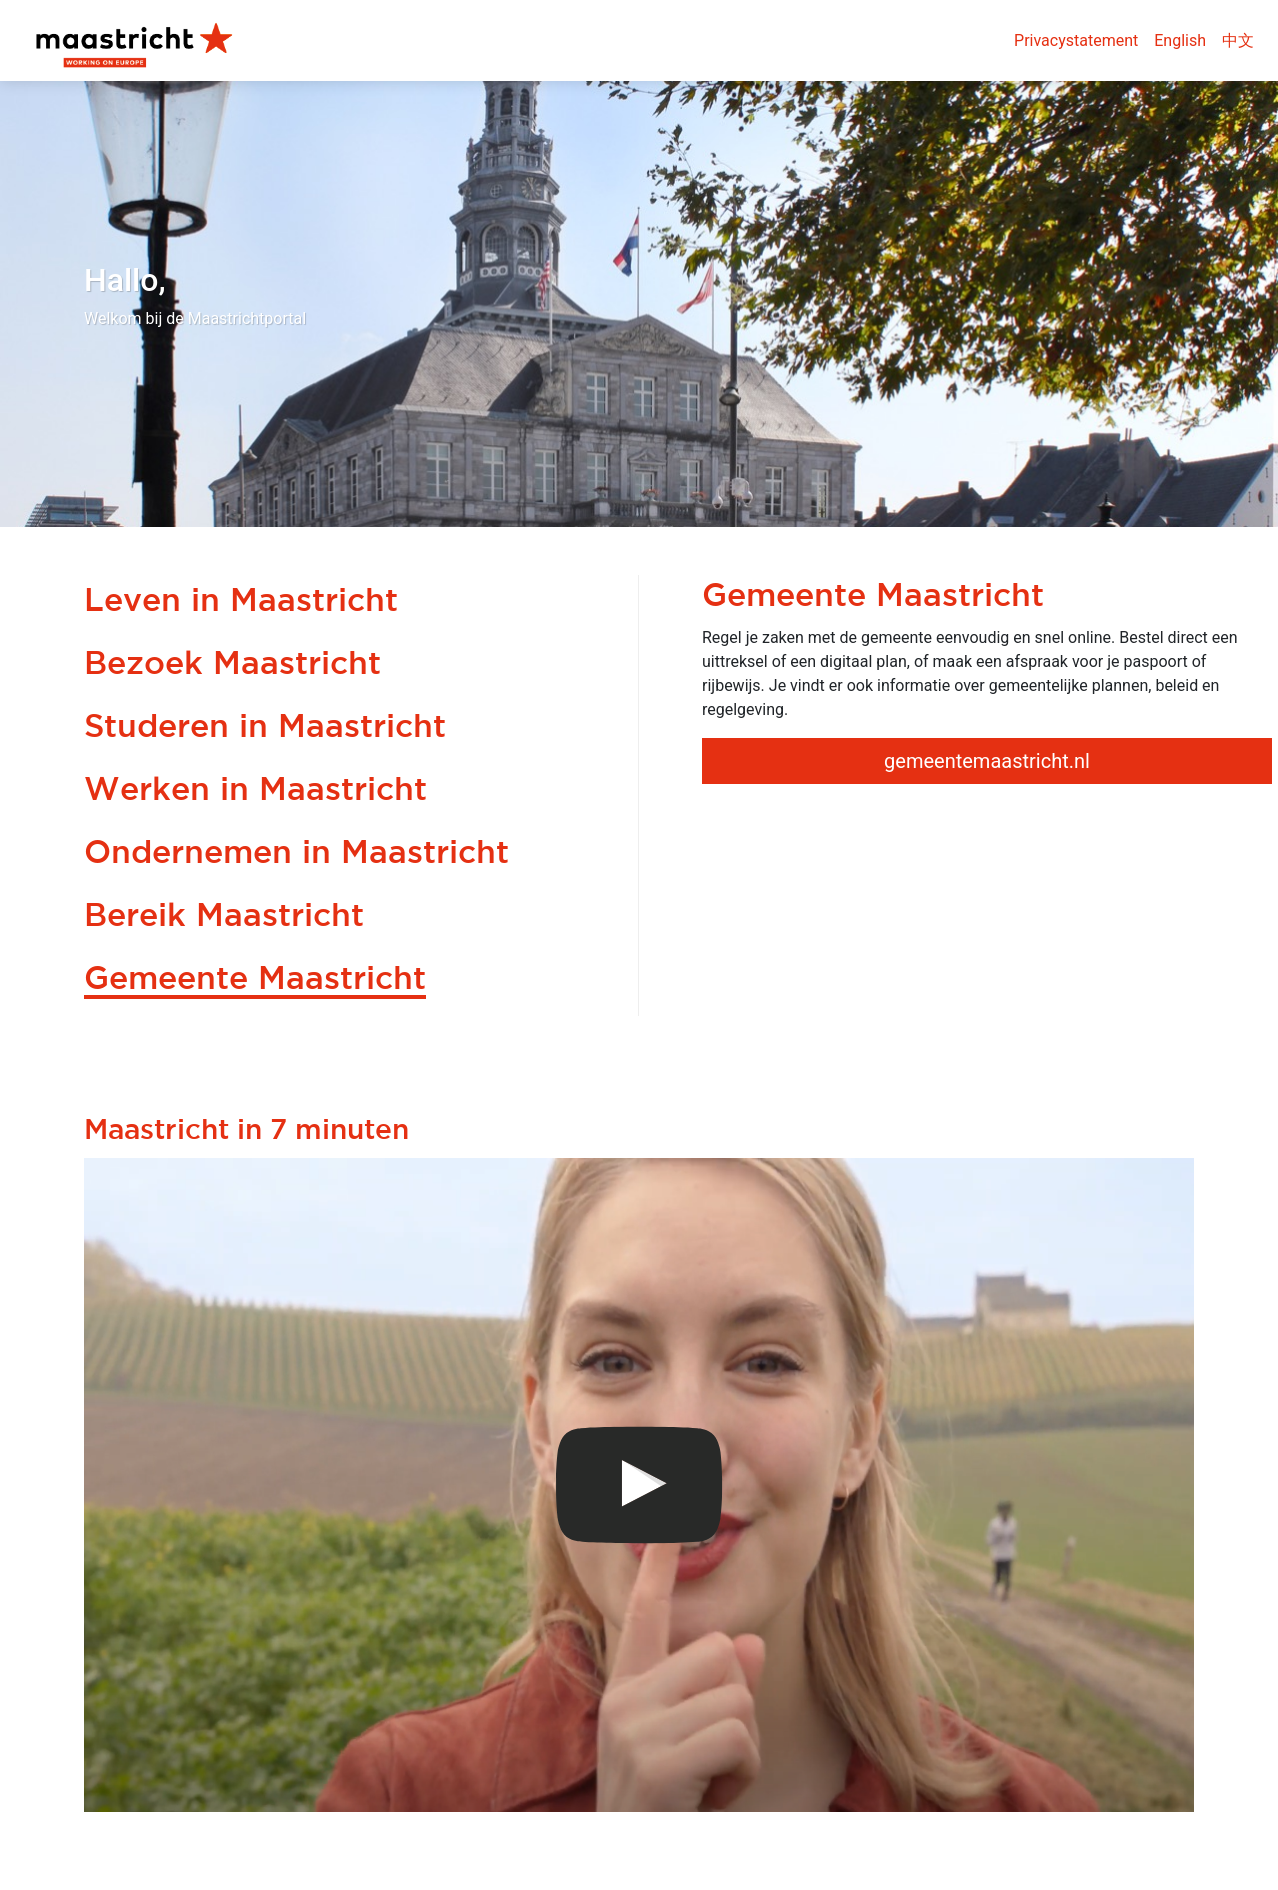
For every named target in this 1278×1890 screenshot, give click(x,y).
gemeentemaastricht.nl (987, 761)
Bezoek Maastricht (232, 662)
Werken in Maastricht (255, 788)
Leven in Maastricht (241, 599)
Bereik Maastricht (224, 914)
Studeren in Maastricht (265, 725)
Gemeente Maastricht (255, 977)
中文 (1238, 40)
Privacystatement (1076, 40)
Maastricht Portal (140, 40)
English (1180, 40)
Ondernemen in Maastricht (296, 851)
